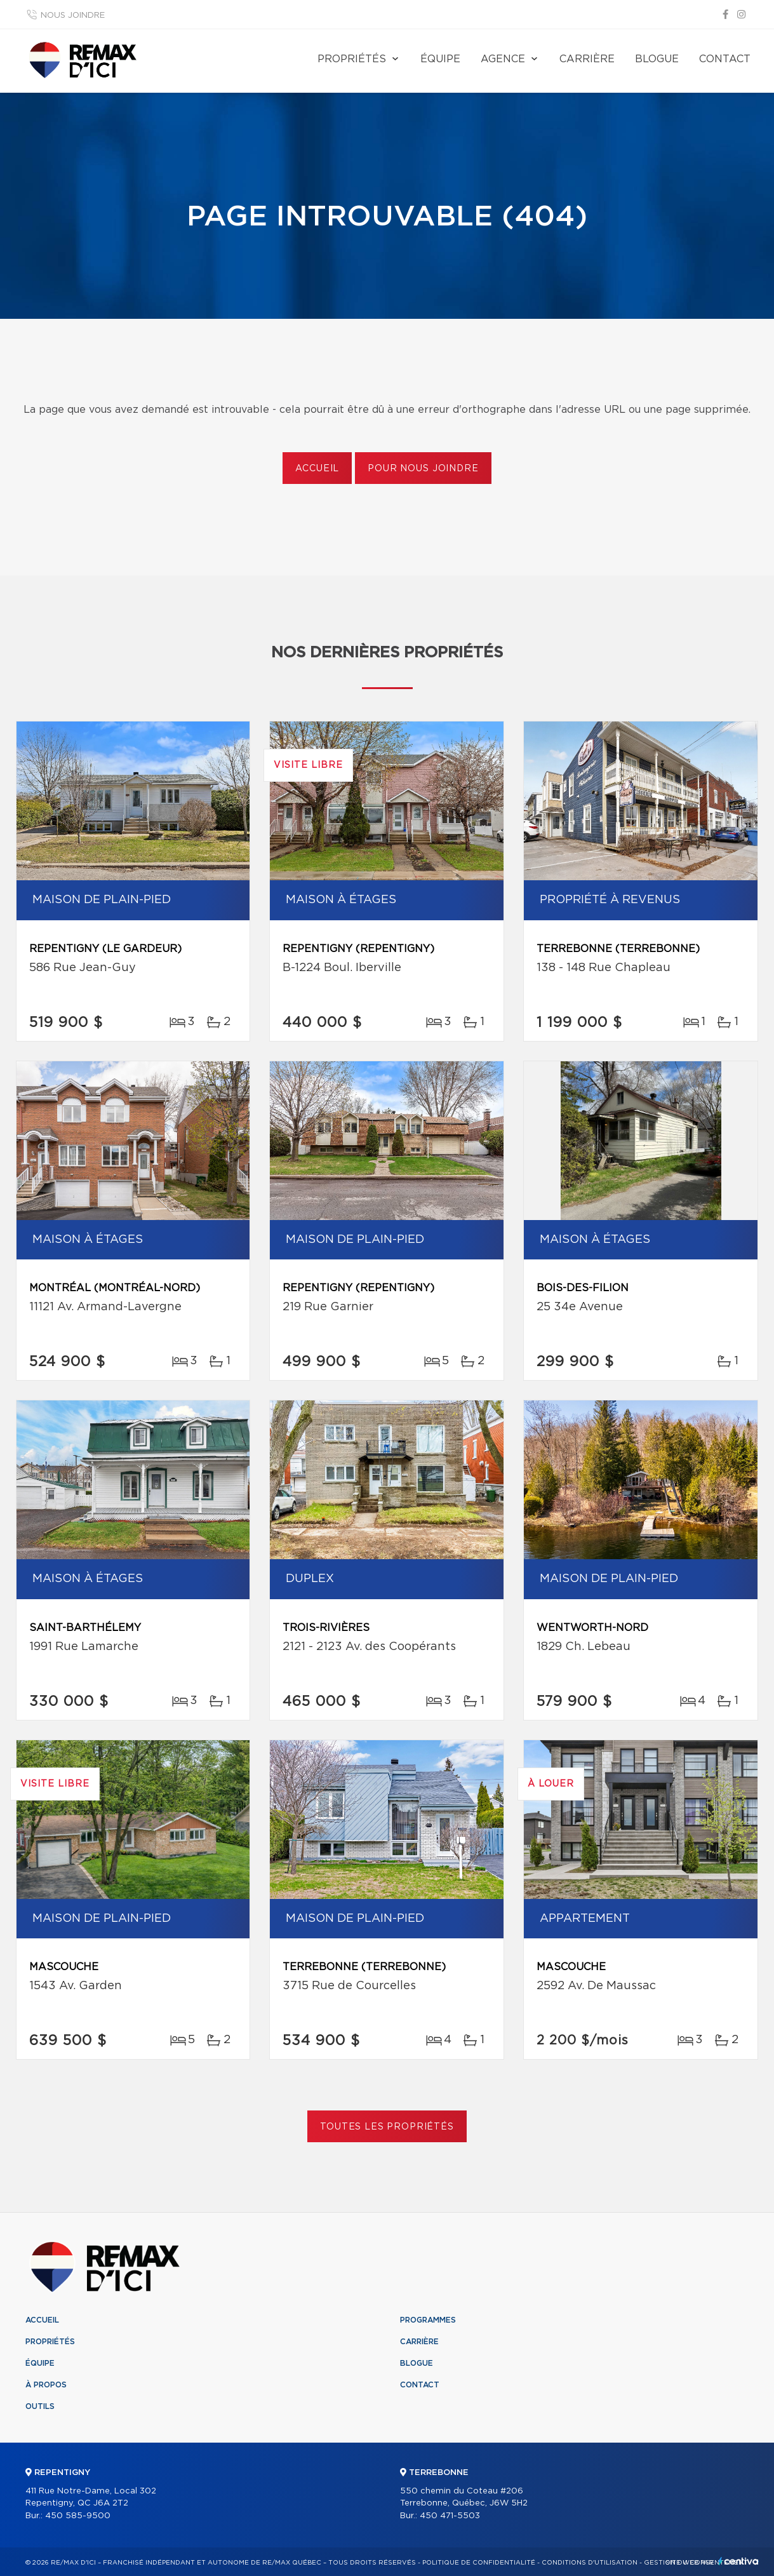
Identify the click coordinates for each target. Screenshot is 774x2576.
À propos (46, 2385)
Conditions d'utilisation (589, 2562)
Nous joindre (73, 15)
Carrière (587, 59)
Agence (503, 59)
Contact (725, 59)
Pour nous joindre (423, 468)
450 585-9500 (77, 2516)
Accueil (317, 468)
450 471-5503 (450, 2516)
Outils (40, 2406)
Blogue (657, 59)
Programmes (428, 2320)
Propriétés (351, 59)
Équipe (440, 59)
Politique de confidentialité (478, 2562)
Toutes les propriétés (387, 2127)
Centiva (738, 2561)
